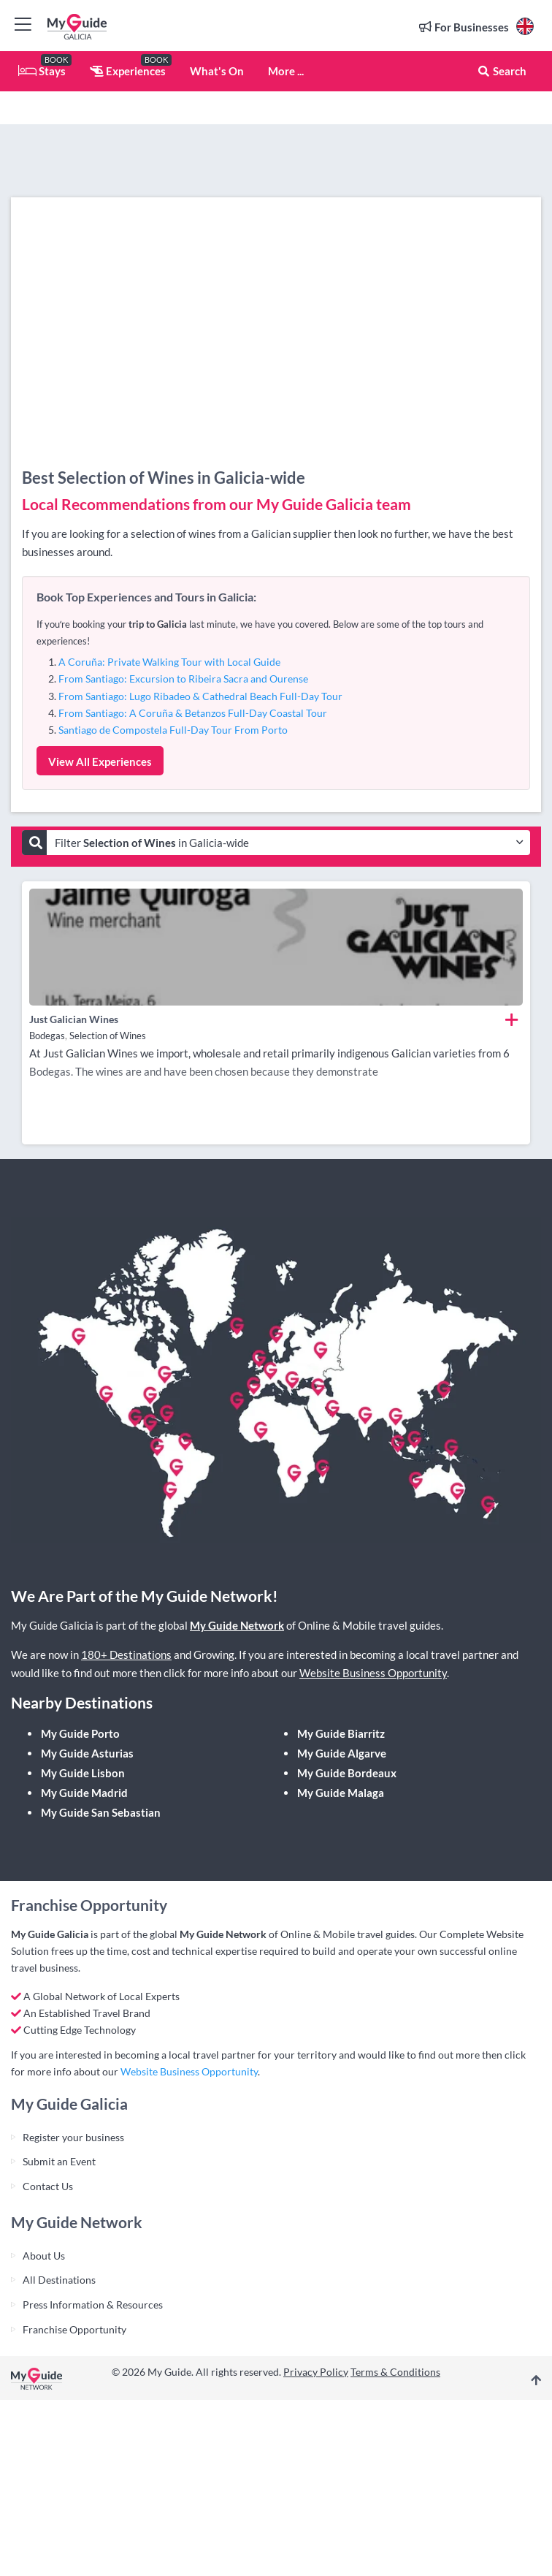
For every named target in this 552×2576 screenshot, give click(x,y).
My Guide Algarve (341, 1753)
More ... (286, 70)
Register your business (73, 2137)
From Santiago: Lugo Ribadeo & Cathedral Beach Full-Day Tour (200, 696)
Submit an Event (59, 2161)
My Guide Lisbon (83, 1772)
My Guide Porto (80, 1733)
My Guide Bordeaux (346, 1772)
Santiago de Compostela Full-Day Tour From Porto (173, 729)
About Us (44, 2255)
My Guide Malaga (340, 1792)
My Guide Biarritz (341, 1733)
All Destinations (59, 2279)
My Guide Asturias (87, 1753)
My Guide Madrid (84, 1792)
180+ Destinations (126, 1654)
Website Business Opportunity (373, 1672)
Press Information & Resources (93, 2304)
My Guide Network (237, 1625)
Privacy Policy (315, 2372)
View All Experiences (100, 761)
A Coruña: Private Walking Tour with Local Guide (169, 662)
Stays (42, 70)
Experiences (128, 70)
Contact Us (48, 2186)
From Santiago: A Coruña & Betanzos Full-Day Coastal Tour (192, 713)
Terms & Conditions (395, 2372)
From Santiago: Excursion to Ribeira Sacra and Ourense (183, 678)
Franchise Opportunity (74, 2329)
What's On (217, 70)
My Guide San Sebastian (101, 1812)
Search (501, 70)
